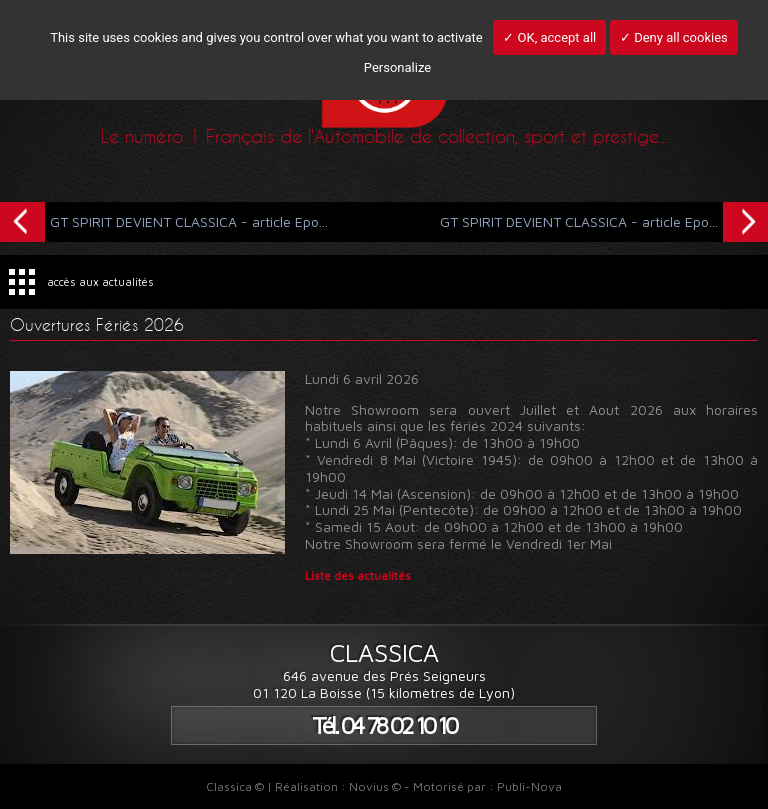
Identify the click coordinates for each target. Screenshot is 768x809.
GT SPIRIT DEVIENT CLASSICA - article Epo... (164, 219)
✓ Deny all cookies (674, 37)
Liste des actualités (358, 575)
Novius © (375, 786)
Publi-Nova (529, 786)
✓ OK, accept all (549, 37)
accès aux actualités (100, 281)
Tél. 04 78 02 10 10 (384, 725)
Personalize (397, 67)
